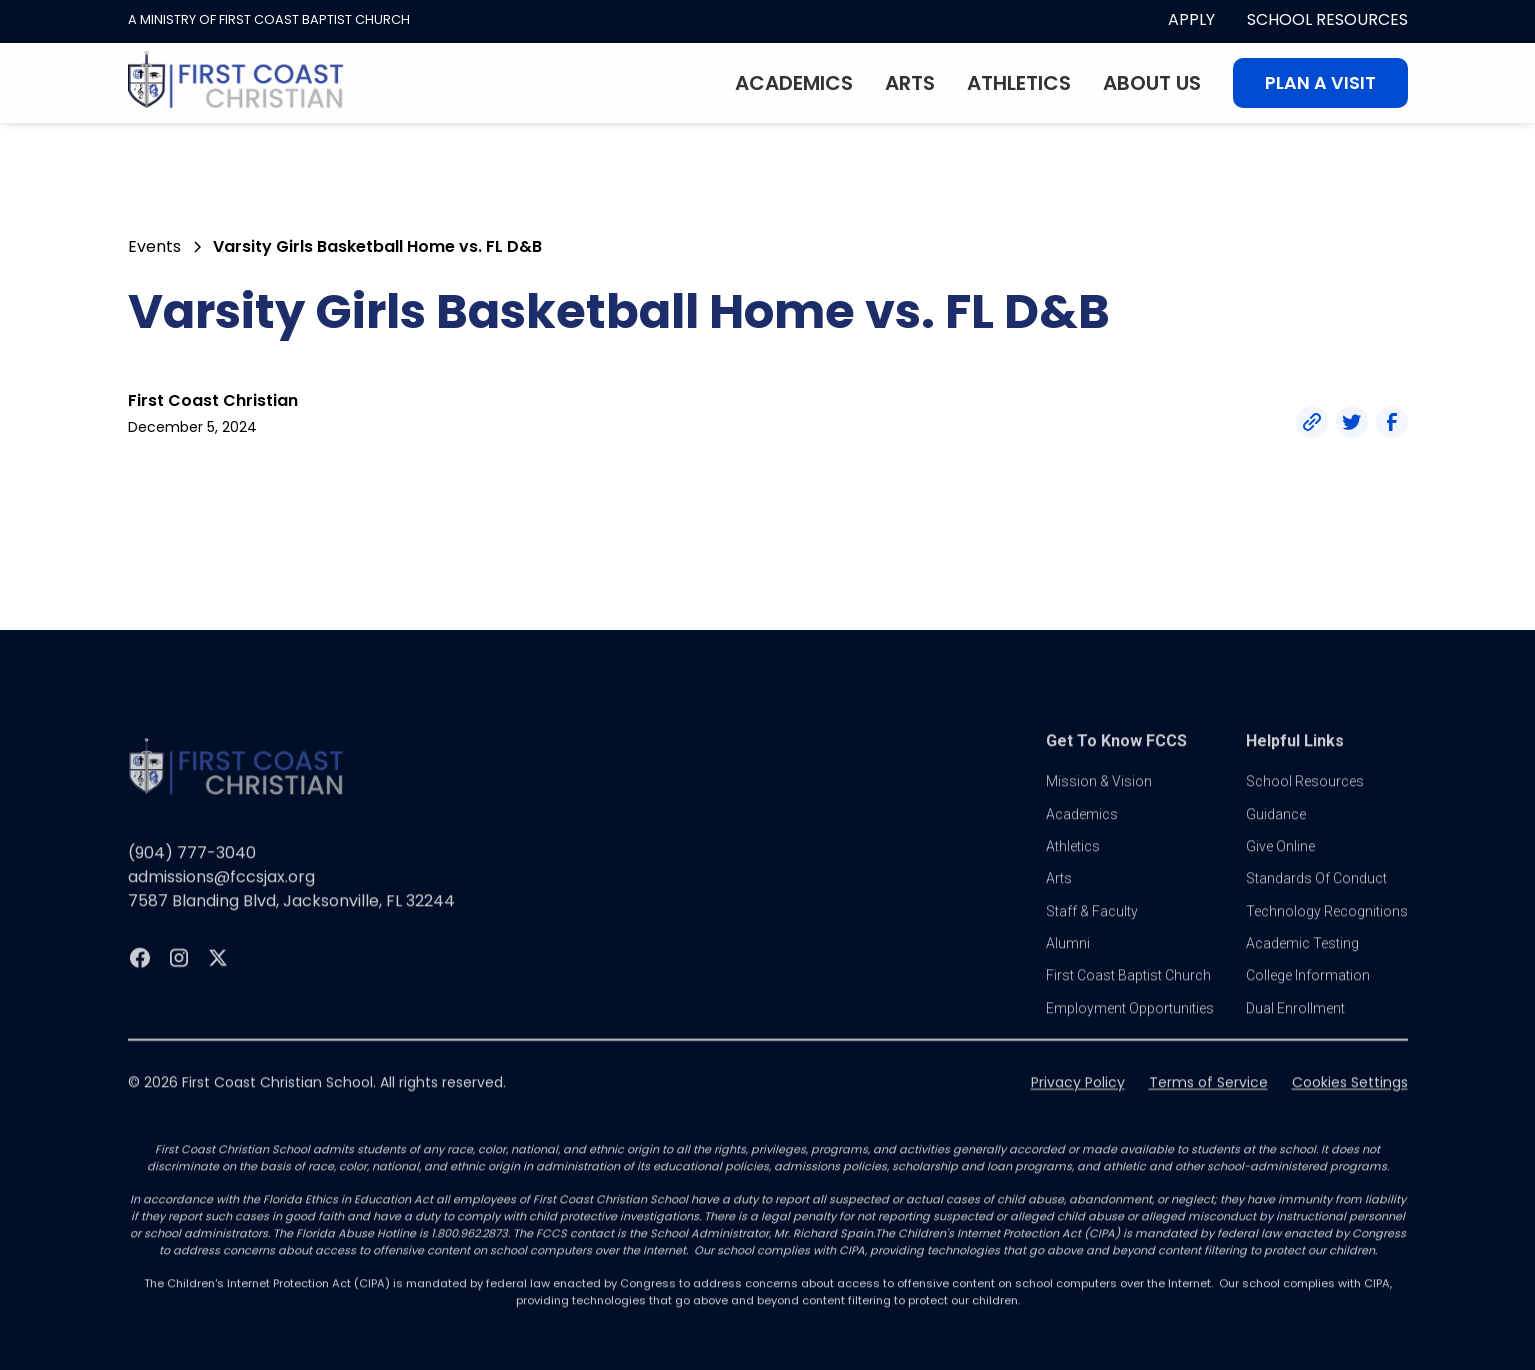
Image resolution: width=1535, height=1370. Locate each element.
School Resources (1327, 19)
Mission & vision (1099, 803)
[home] (236, 83)
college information (1308, 997)
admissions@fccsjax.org (221, 898)
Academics (794, 83)
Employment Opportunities (1130, 1030)
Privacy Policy (1078, 1104)
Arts (910, 83)
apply (1191, 19)
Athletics (1019, 83)
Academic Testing (1302, 965)
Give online (1280, 868)
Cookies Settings (1350, 1104)
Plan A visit (1320, 83)
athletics (1073, 868)
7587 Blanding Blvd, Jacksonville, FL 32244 (291, 922)
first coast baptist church (1128, 997)
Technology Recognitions (1327, 932)
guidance (1276, 835)
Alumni (1068, 965)
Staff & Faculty (1092, 932)
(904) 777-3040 (192, 874)
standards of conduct (1316, 900)
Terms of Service (1208, 1104)
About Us (1152, 83)
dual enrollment (1295, 1030)
